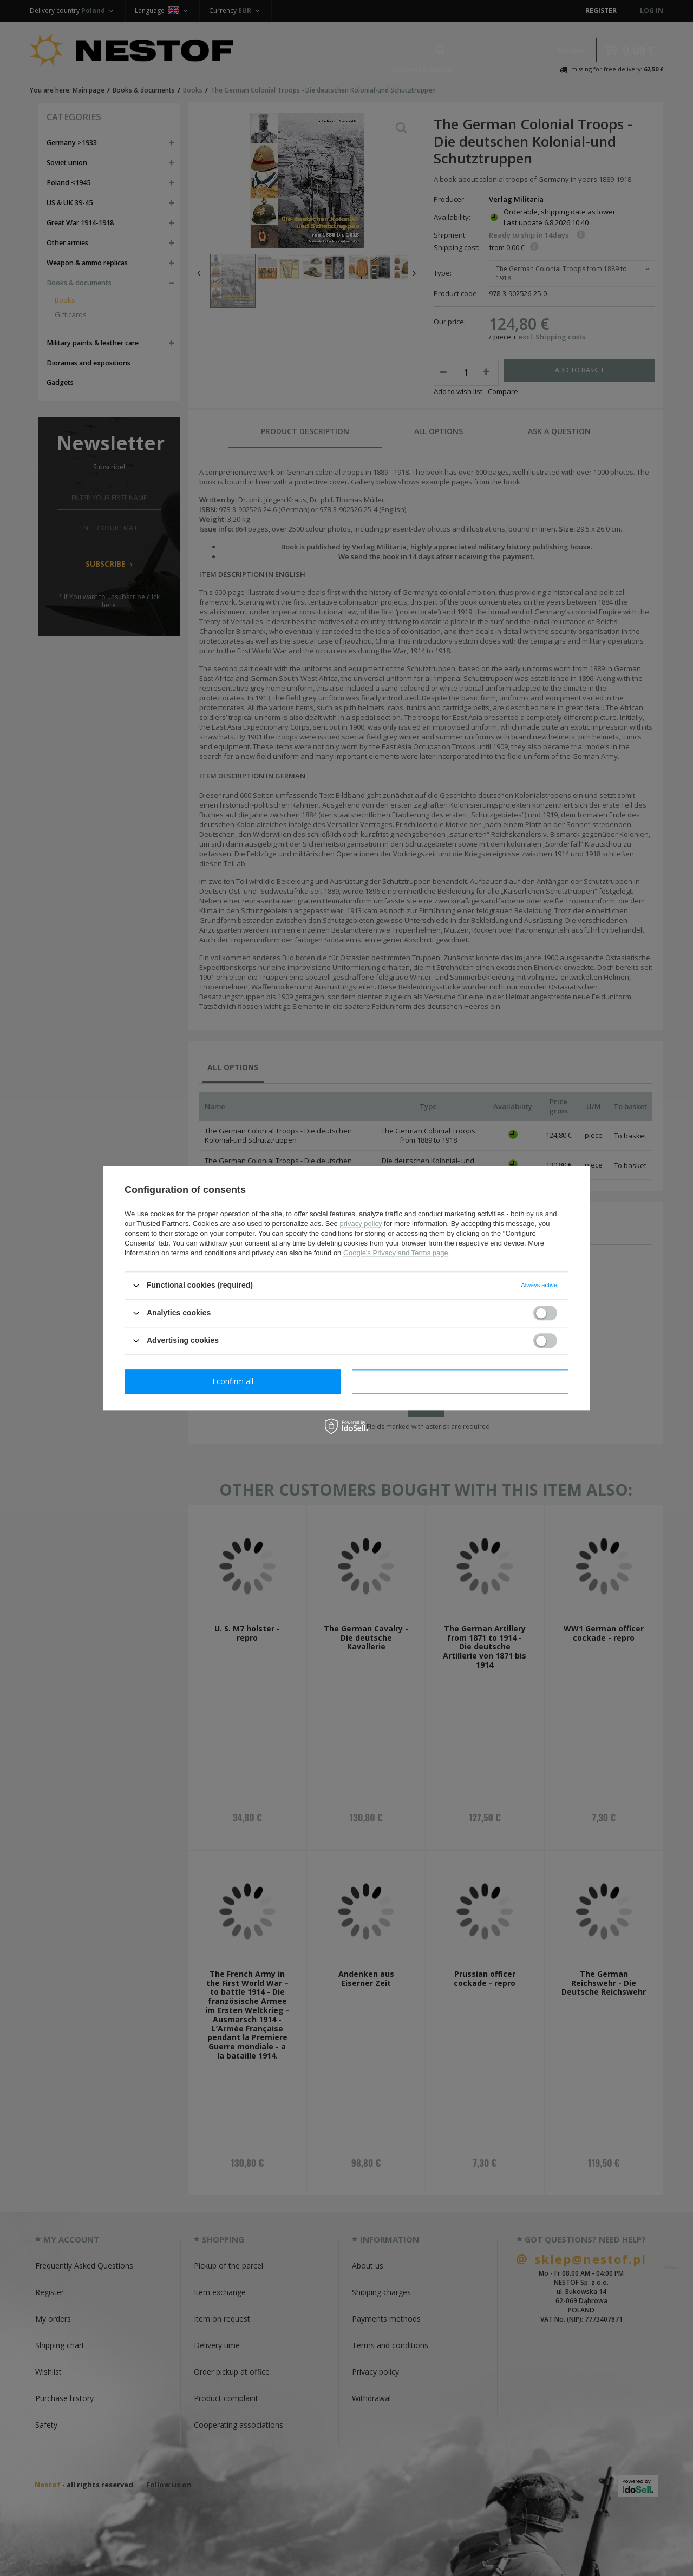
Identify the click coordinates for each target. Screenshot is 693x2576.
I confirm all (460, 1381)
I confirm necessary (233, 1381)
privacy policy (360, 1224)
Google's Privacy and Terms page (395, 1253)
